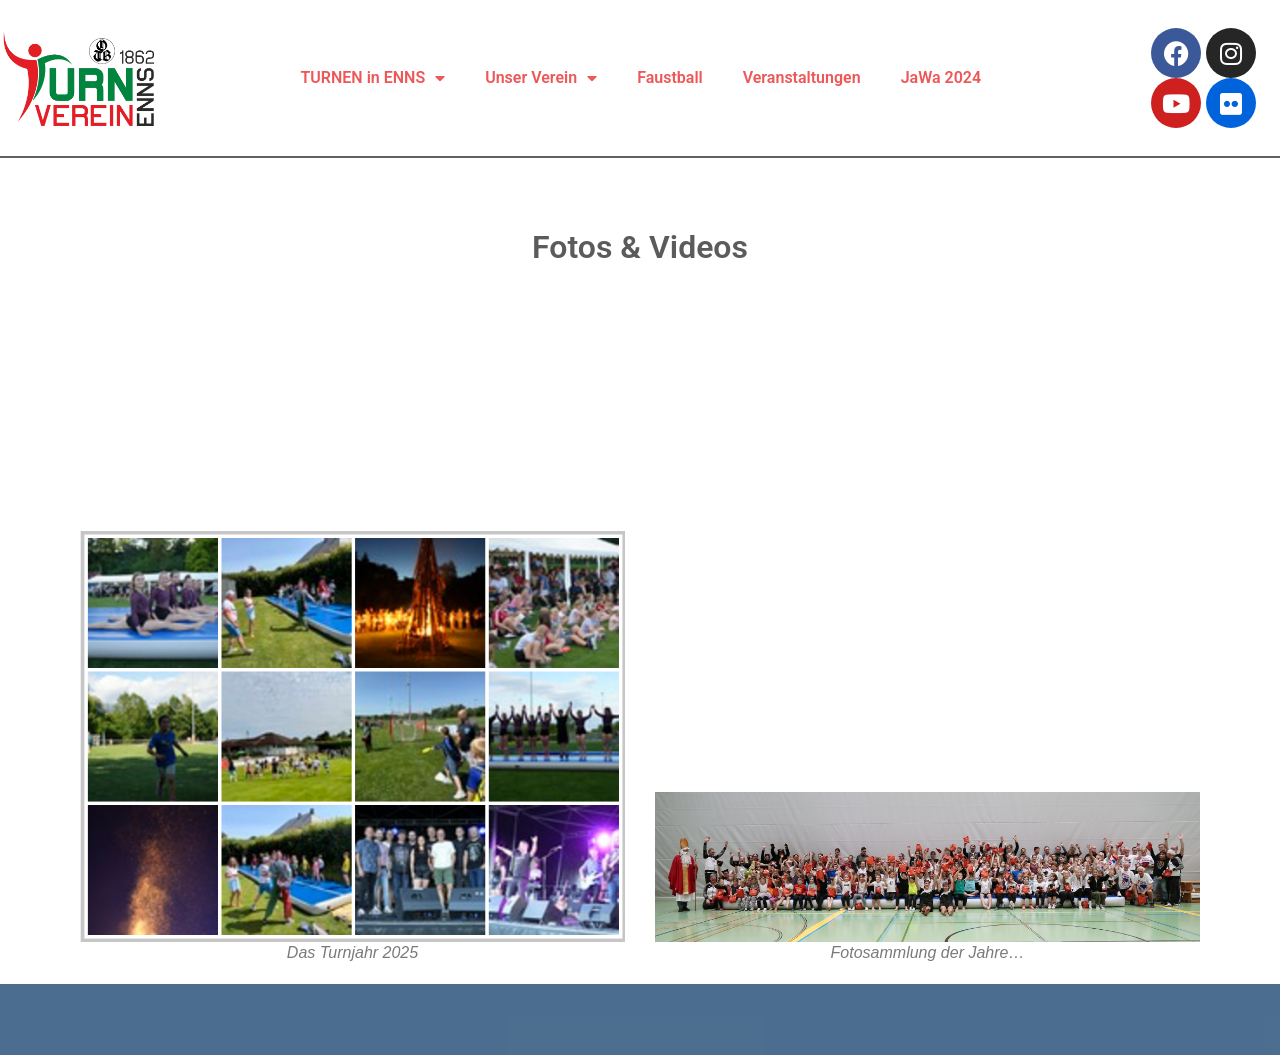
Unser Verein (541, 78)
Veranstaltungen (802, 77)
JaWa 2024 (941, 77)
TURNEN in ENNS (373, 78)
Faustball (670, 77)
